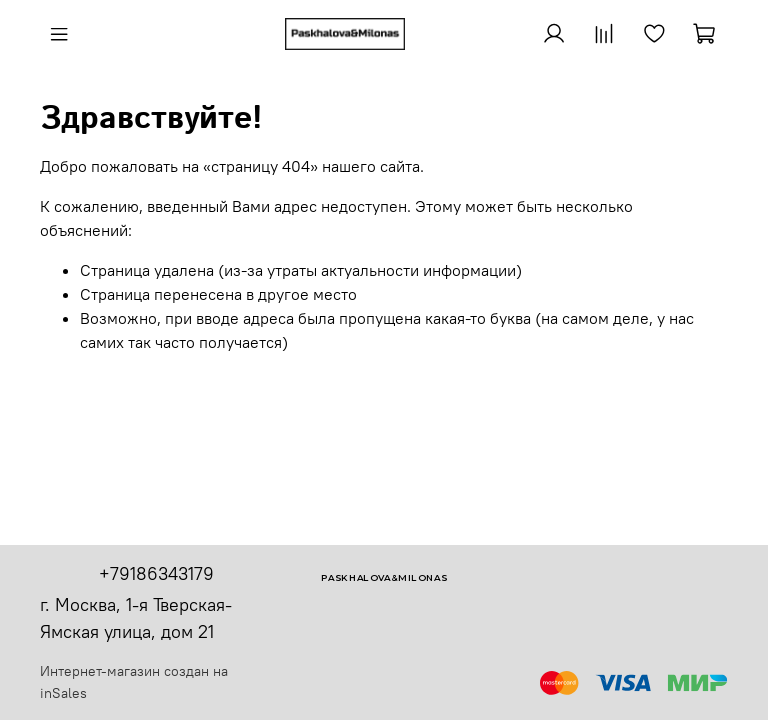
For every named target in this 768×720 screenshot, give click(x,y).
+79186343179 (156, 573)
